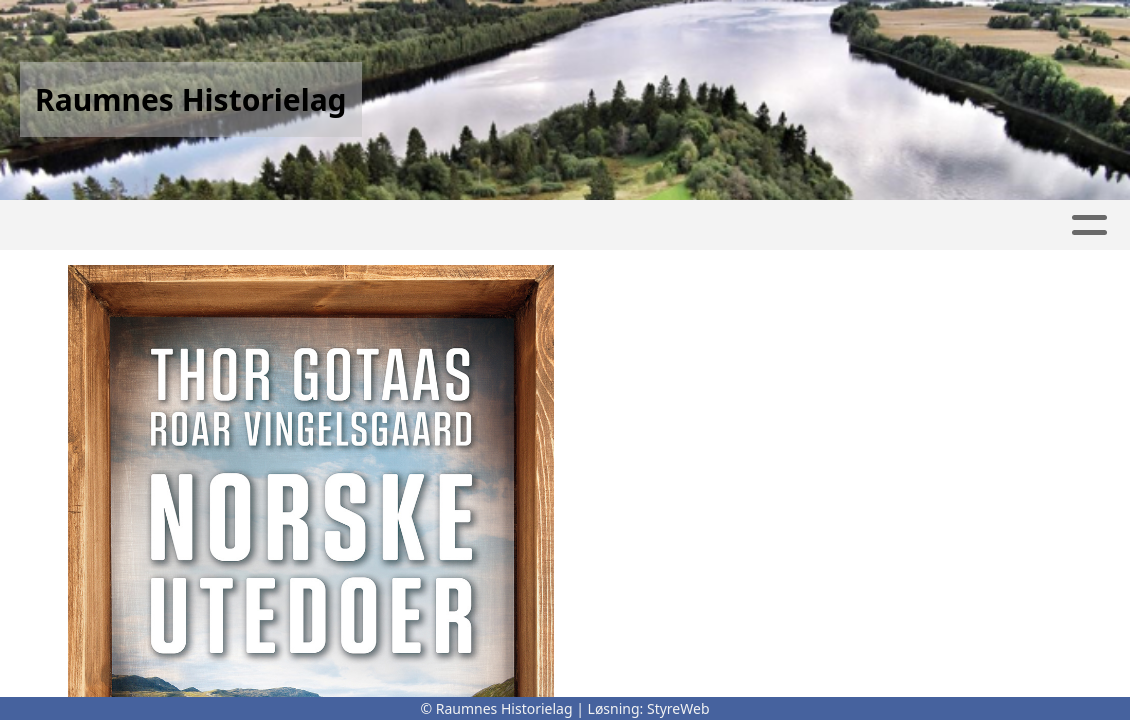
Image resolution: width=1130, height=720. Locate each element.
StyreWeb (678, 708)
